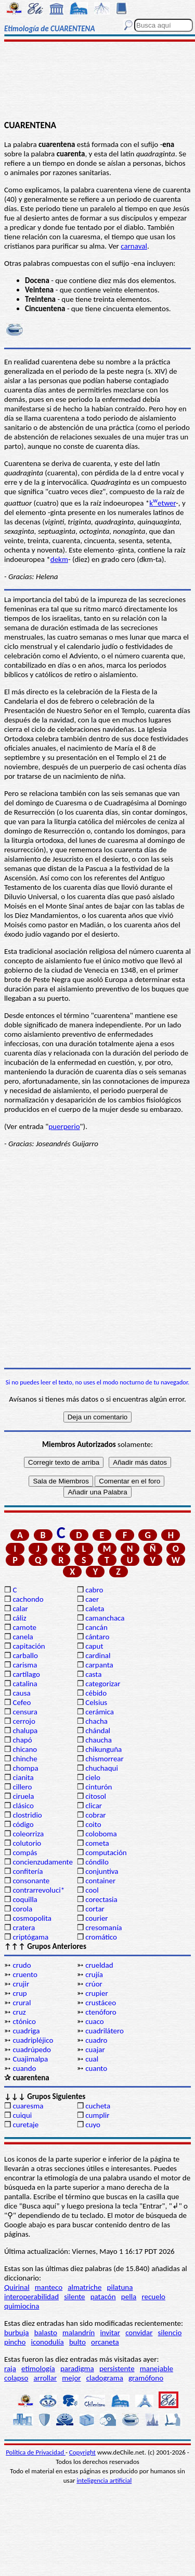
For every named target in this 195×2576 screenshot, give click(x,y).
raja (10, 2368)
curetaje (25, 2124)
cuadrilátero (104, 2030)
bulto (77, 2342)
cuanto (96, 2068)
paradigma (77, 2368)
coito (93, 1824)
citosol (95, 1796)
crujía (94, 1974)
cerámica (99, 1711)
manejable (156, 2368)
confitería (27, 1871)
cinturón (98, 1787)
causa (21, 1693)
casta (93, 1674)
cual (91, 2059)
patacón (103, 2296)
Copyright (82, 2452)
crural (21, 2002)
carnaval (134, 246)
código (22, 1824)
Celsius (96, 1702)
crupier (96, 1993)
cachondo (27, 1599)
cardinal (97, 1655)
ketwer (162, 503)
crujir (20, 1984)
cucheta (97, 2106)
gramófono (145, 2378)
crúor (93, 1984)
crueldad (99, 1965)
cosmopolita (31, 1918)
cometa (97, 1843)
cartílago (26, 1674)
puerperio (64, 1126)
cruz (18, 2012)
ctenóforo (100, 2012)
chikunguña (103, 1749)
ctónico (24, 2021)
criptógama (30, 1937)
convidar (138, 2332)
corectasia (101, 1899)
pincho (14, 2342)
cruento (24, 1974)
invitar (110, 2332)
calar (20, 1608)
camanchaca (104, 1618)
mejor (71, 2378)
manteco (48, 2287)
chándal (97, 1730)
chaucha (98, 1740)
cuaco (94, 2021)
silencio (170, 2332)
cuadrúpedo (31, 2049)
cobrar (95, 1815)
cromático (101, 1937)
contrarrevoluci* (38, 1890)
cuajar (95, 2049)
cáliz (19, 1618)
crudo (21, 1965)
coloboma (100, 1833)
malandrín (78, 2332)
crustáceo (100, 2002)
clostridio (27, 1815)
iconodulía (47, 2342)
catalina (24, 1683)
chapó (22, 1740)
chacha (96, 1721)
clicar (93, 1805)
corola (22, 1908)
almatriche (84, 2287)
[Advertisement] (97, 82)
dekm (59, 559)
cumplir (97, 2115)
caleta (94, 1608)
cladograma (104, 2378)
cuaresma (27, 2106)
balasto (45, 2332)
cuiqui (22, 2115)
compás (24, 1852)
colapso (16, 2378)
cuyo (92, 2124)
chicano (24, 1749)
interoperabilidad (31, 2296)
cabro (94, 1589)
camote (24, 1627)
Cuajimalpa (30, 2059)
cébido (96, 1693)
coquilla (24, 1899)
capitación (28, 1646)
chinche (24, 1758)
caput (94, 1646)
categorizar (102, 1683)
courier (96, 1918)
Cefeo (21, 1702)
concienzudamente (42, 1862)
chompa (25, 1768)
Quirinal (17, 2287)
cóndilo (97, 1862)
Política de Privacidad (36, 2452)
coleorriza (28, 1833)
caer (92, 1599)
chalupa (24, 1730)
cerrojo (23, 1721)
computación (105, 1852)
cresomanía (103, 1927)
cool (91, 1890)
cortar (95, 1908)
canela (22, 1636)
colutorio (26, 1843)
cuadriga (26, 2030)
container (100, 1880)
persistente (117, 2368)
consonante (30, 1880)
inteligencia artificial (104, 2480)
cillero (22, 1787)
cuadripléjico (32, 2040)
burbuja (16, 2332)
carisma (24, 1665)
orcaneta (105, 2342)
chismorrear (104, 1758)
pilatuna (120, 2287)
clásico (22, 1805)
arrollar (45, 2378)
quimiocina (21, 2306)
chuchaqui (101, 1768)
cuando (24, 2068)
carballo (25, 1655)
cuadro (96, 2040)
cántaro (97, 1636)
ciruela (23, 1796)
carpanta (99, 1665)
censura (24, 1711)
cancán (96, 1627)
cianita (22, 1777)
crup (19, 1993)
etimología (38, 2368)
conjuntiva (101, 1871)
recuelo (153, 2296)
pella (128, 2296)
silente (74, 2296)
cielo (92, 1777)
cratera (23, 1927)
